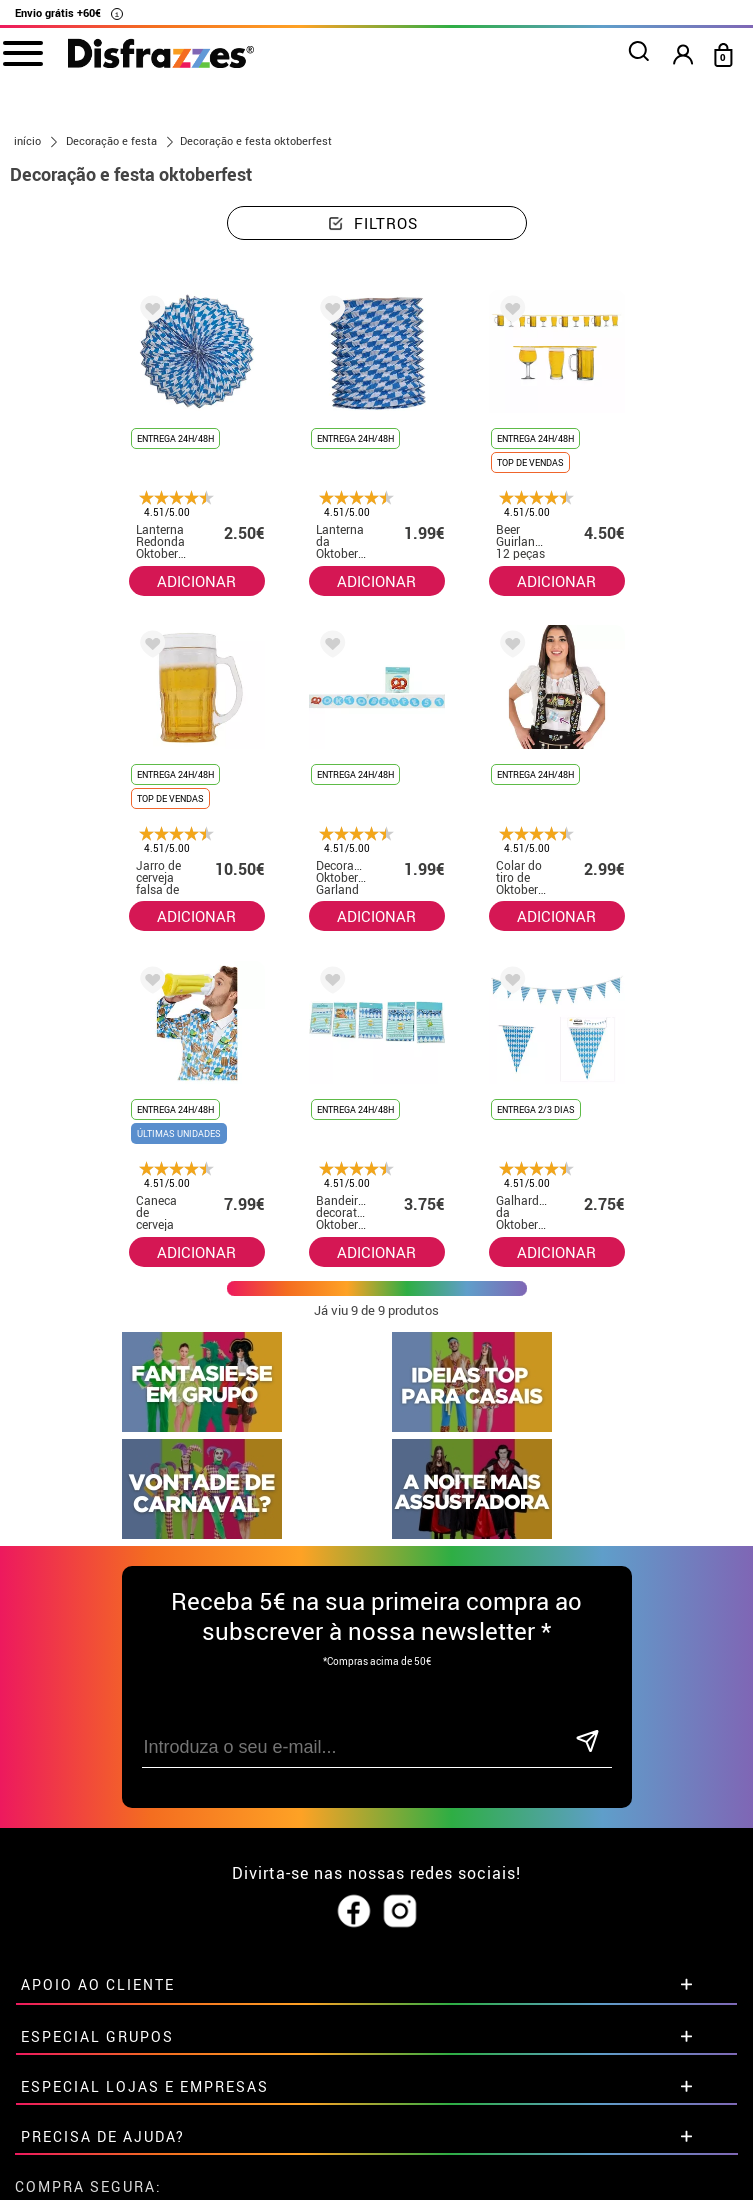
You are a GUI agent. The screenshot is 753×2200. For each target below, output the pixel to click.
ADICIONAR (196, 581)
